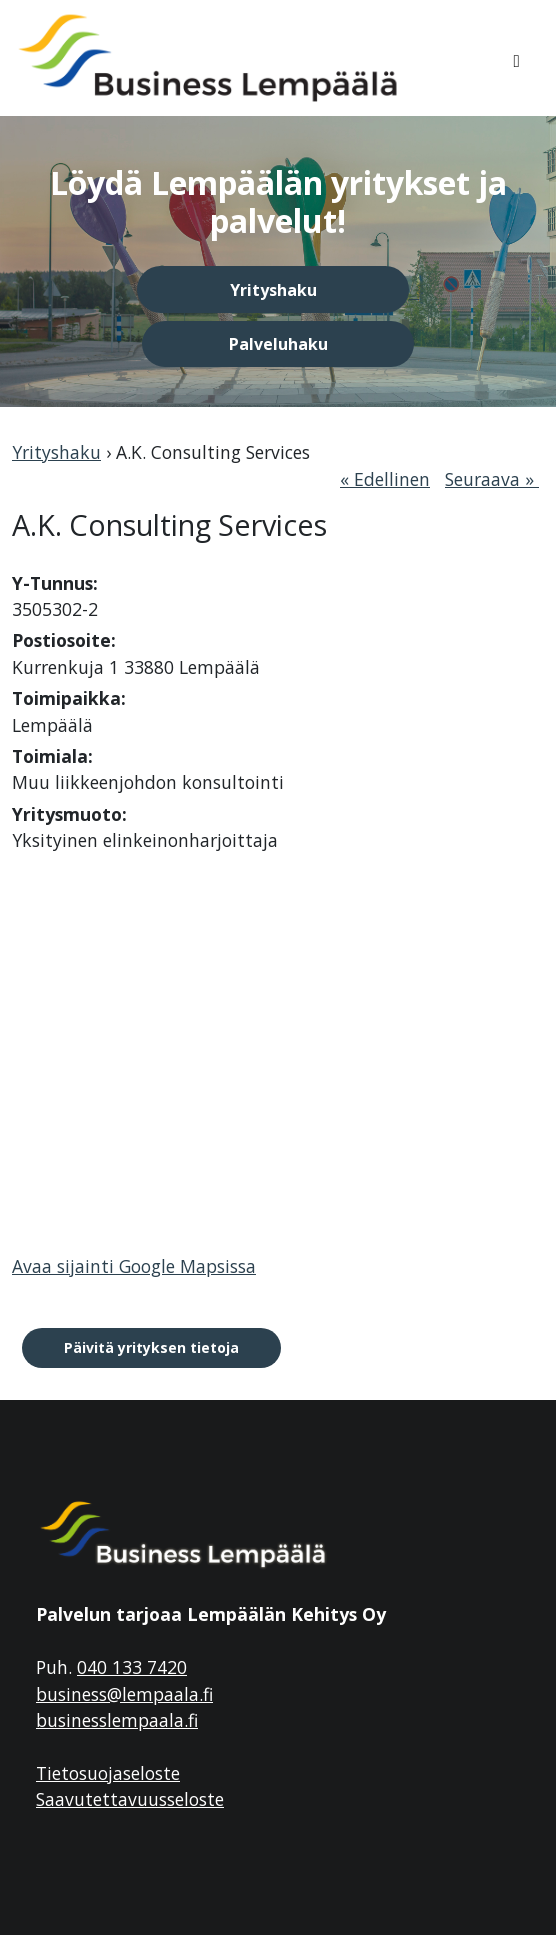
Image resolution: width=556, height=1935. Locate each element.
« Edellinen (385, 479)
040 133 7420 (132, 1667)
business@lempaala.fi (124, 1694)
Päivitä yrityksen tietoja (151, 1347)
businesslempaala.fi (117, 1720)
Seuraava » (492, 479)
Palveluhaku (278, 344)
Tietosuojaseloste (108, 1773)
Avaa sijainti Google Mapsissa (134, 1266)
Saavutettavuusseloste (130, 1799)
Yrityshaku (273, 290)
